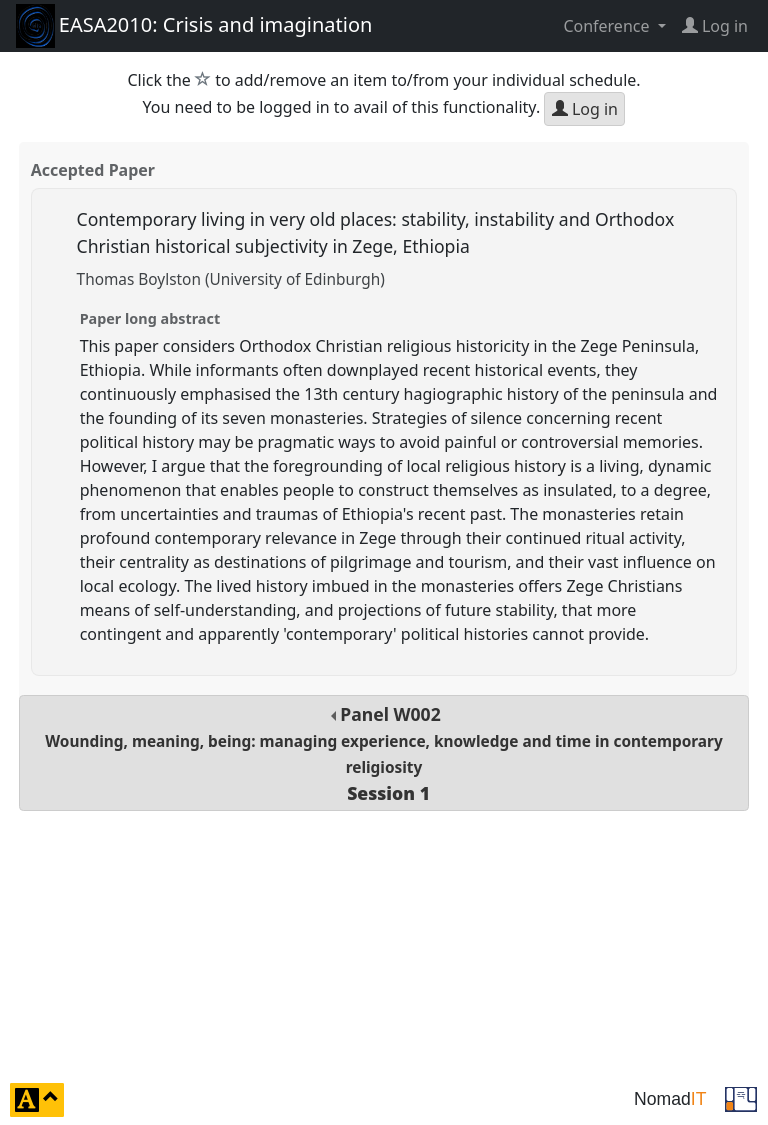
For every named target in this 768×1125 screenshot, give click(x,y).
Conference (608, 26)
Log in (585, 109)
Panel (383, 753)
